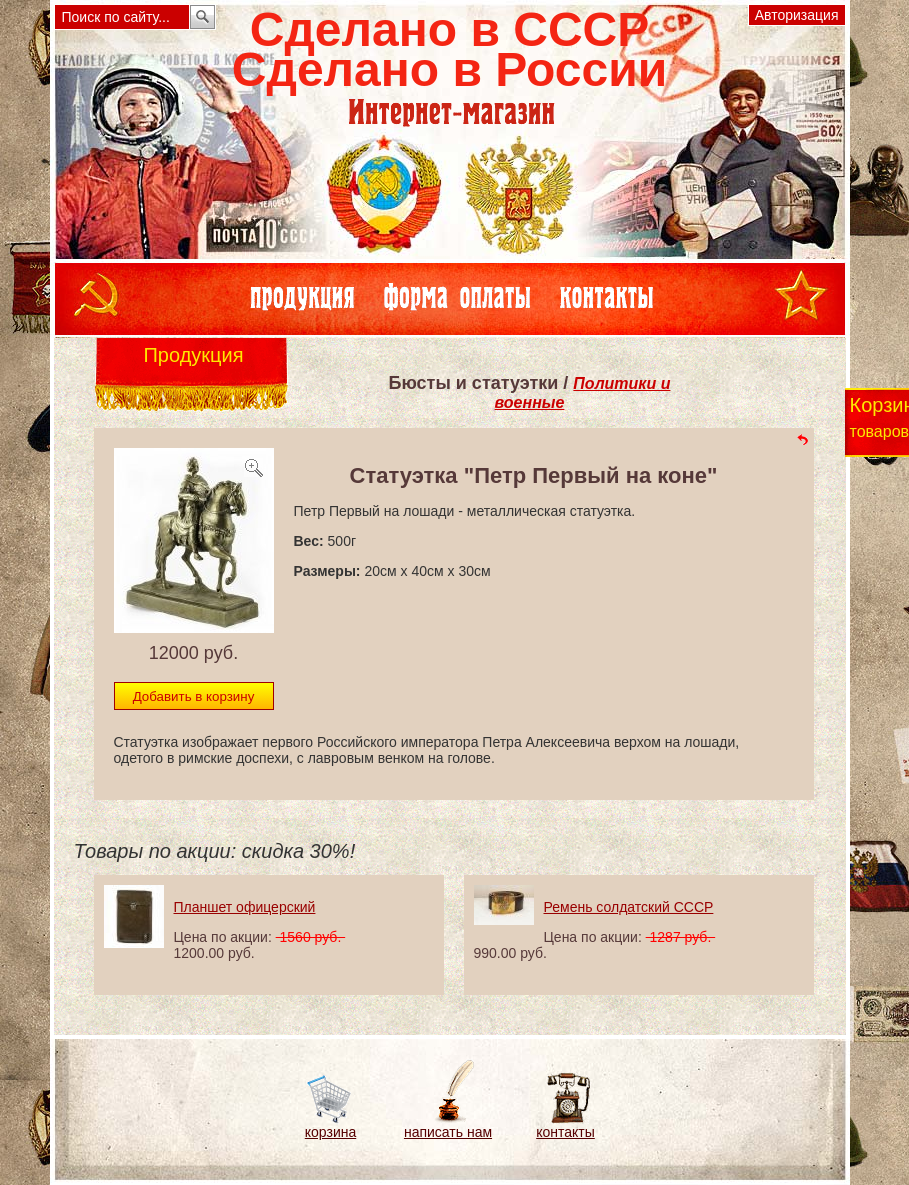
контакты (565, 1132)
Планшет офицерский (245, 907)
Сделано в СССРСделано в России (449, 49)
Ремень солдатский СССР (629, 907)
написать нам (448, 1132)
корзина (330, 1132)
